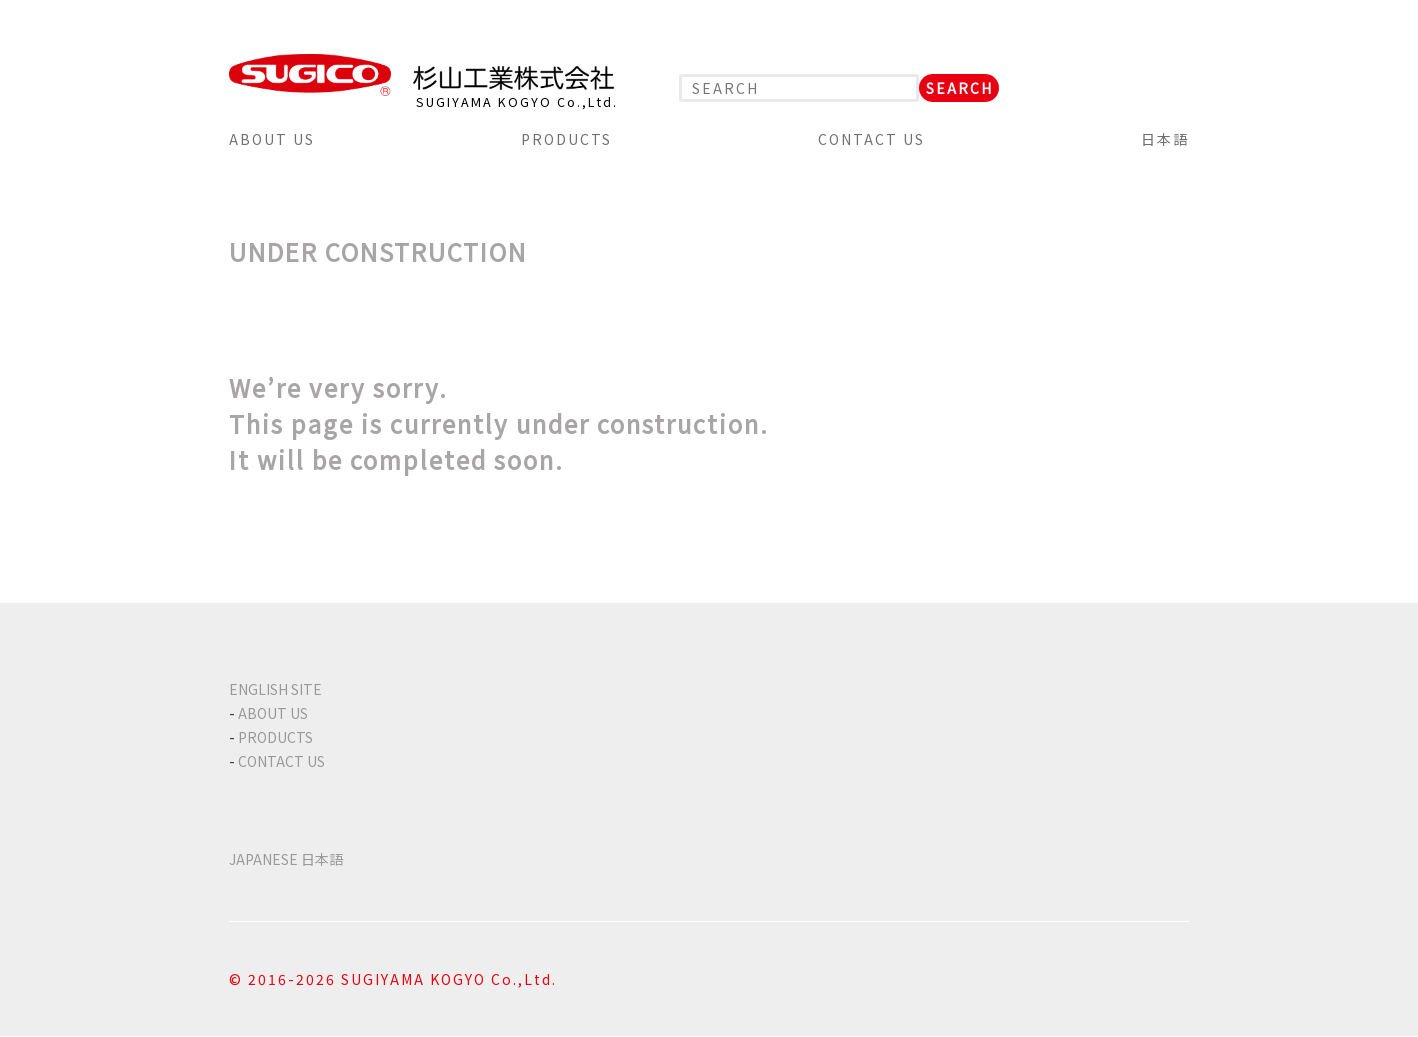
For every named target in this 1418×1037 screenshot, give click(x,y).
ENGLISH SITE (275, 689)
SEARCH (959, 88)
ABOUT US (272, 139)
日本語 (1165, 139)
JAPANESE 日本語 (286, 859)
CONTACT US (871, 139)
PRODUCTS (566, 139)
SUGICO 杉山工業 (422, 75)
